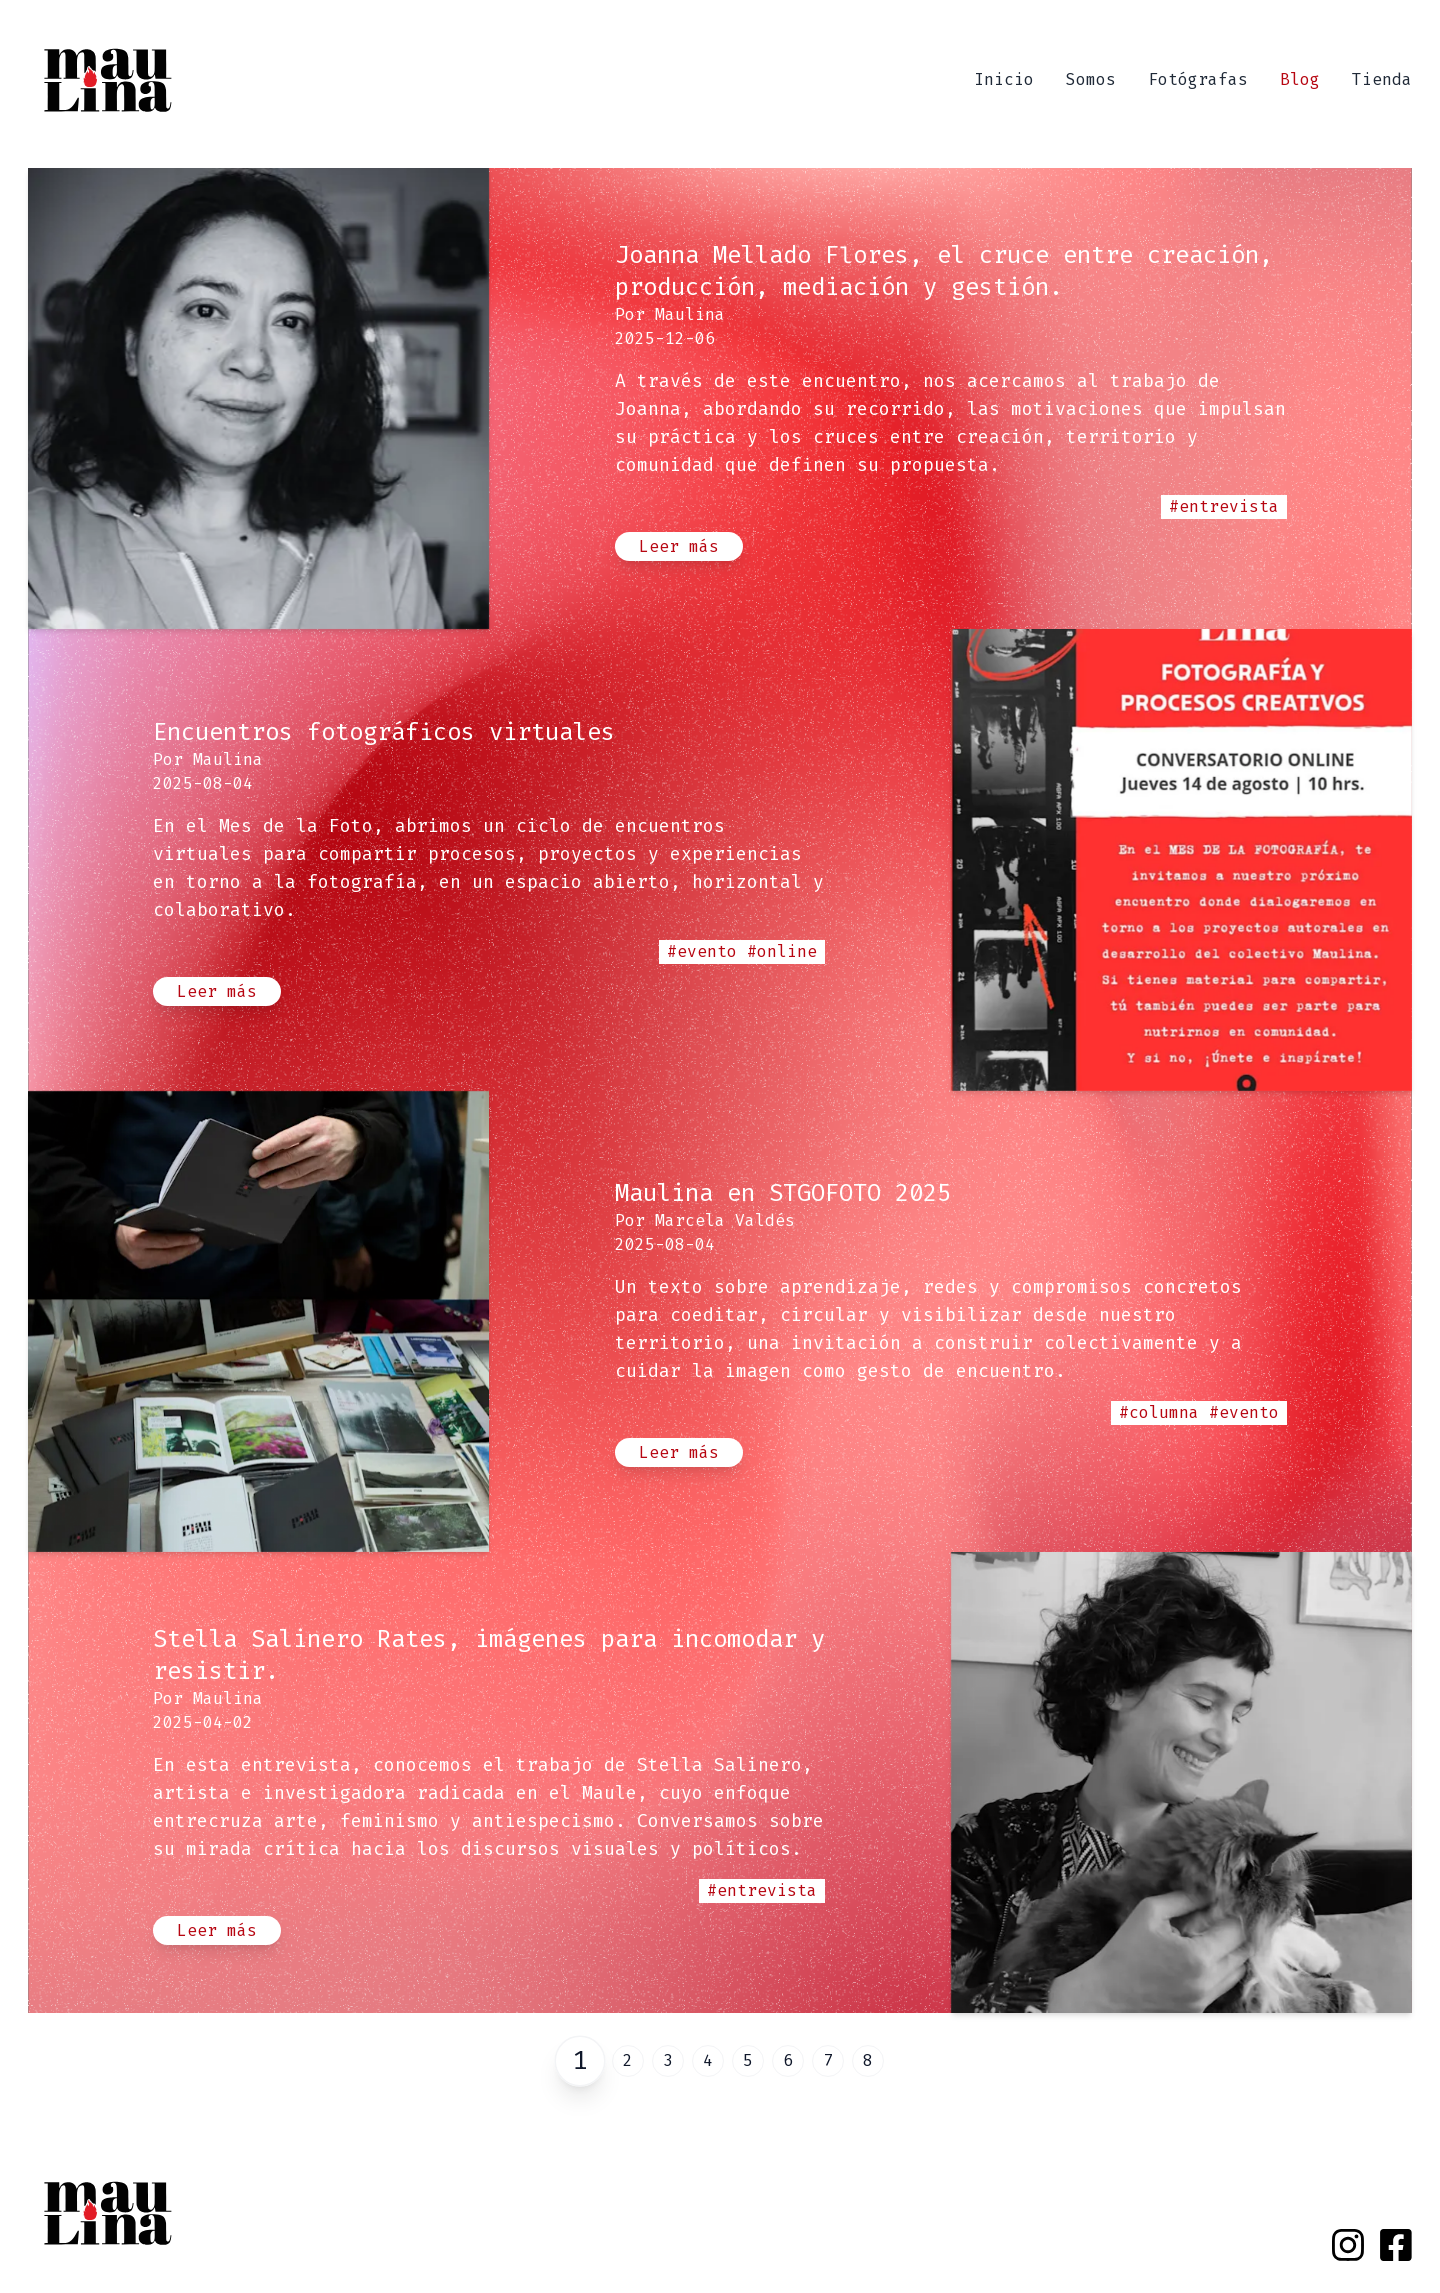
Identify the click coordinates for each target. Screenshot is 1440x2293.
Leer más (679, 546)
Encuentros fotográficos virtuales (384, 732)
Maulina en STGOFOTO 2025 (783, 1193)
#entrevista (1224, 506)
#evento (702, 951)
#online (782, 951)
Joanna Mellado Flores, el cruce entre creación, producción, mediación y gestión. (944, 271)
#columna (1159, 1412)
